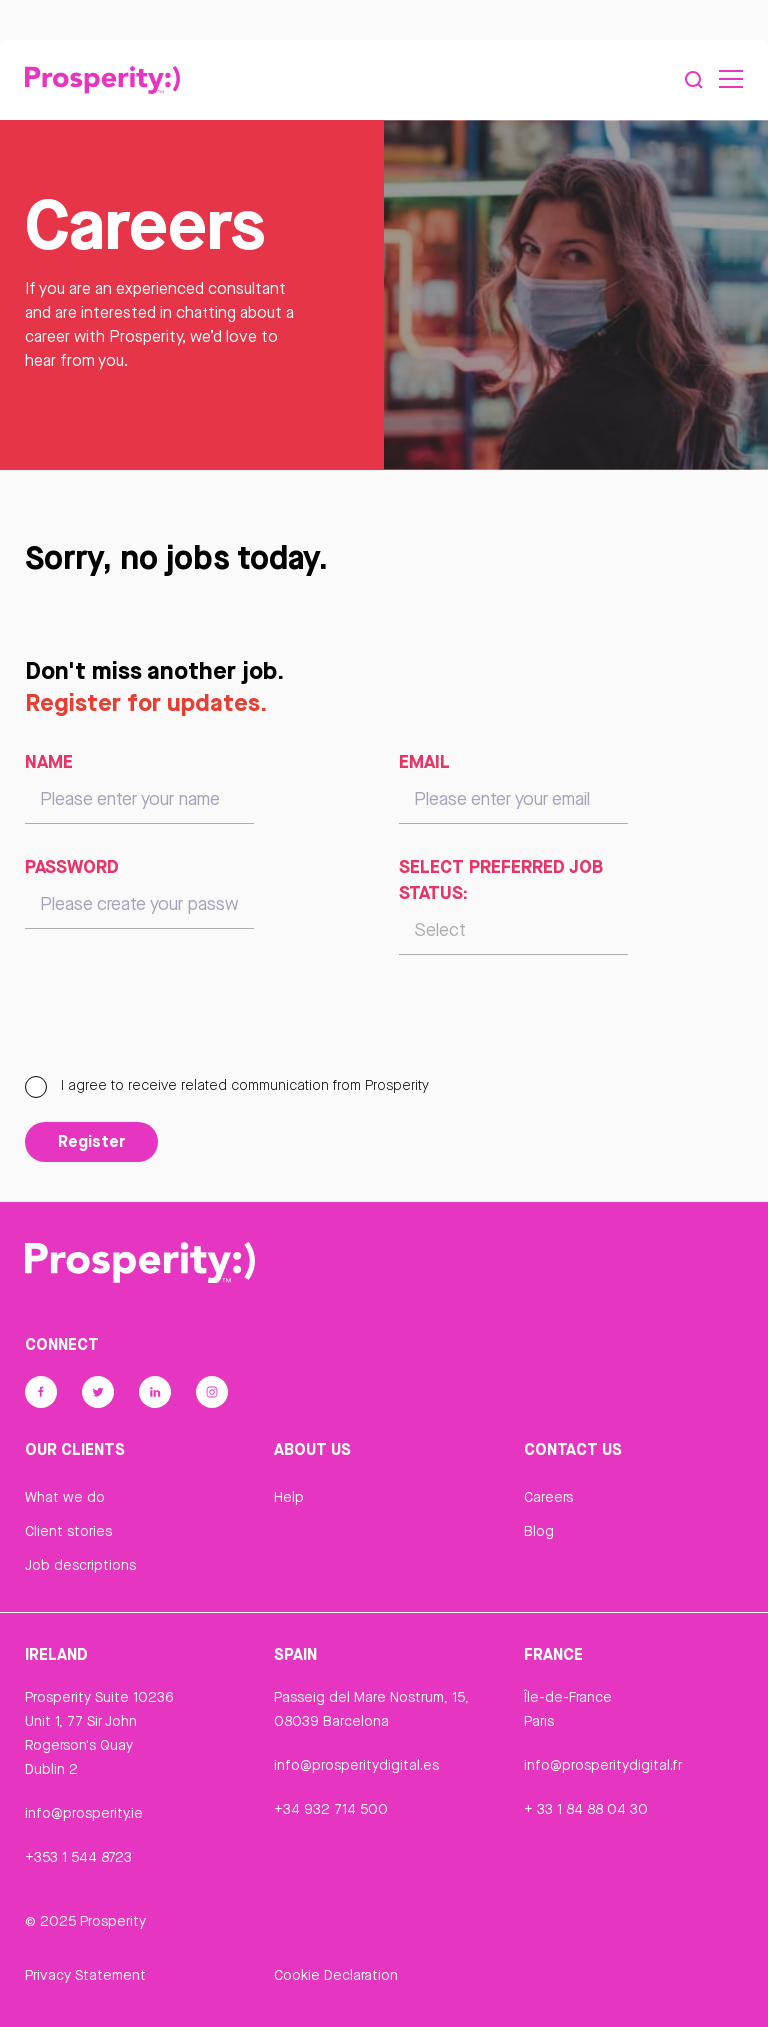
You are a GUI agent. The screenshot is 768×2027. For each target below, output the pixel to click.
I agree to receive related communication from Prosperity (227, 1085)
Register (91, 1141)
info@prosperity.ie (84, 1813)
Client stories (68, 1531)
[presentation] (177, 1024)
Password (72, 866)
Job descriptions (80, 1565)
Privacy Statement (85, 1975)
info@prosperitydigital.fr (603, 1765)
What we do (65, 1497)
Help (289, 1497)
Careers (548, 1497)
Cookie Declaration (336, 1975)
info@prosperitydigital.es (356, 1765)
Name (49, 761)
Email (424, 761)
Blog (539, 1531)
